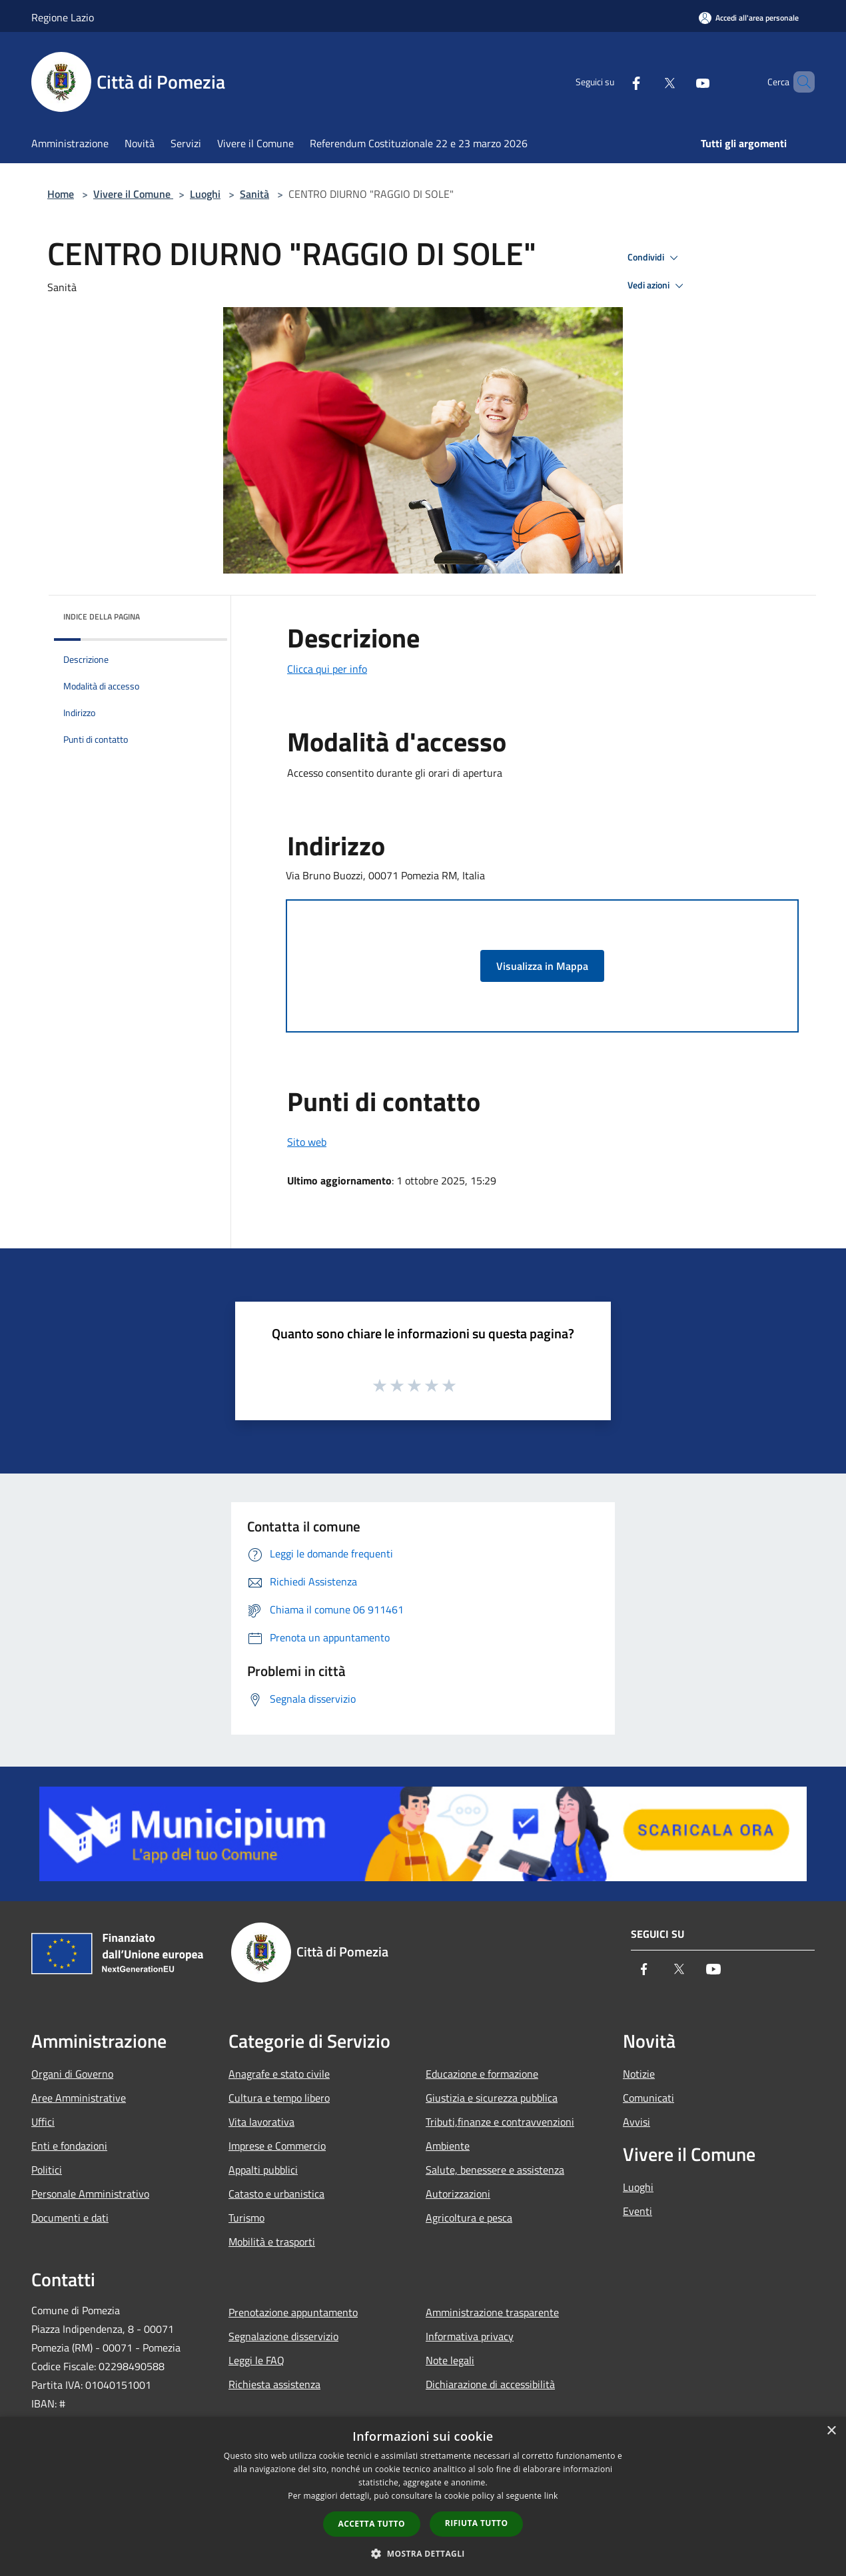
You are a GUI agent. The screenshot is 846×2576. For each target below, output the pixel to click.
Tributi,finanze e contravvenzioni (500, 2122)
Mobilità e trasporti (271, 2242)
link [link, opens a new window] (551, 2495)
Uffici (43, 2122)
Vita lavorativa (261, 2122)
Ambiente (448, 2146)
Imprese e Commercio (277, 2146)
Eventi (637, 2211)
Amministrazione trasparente (492, 2312)
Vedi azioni (657, 286)
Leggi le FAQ (256, 2360)
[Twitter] (647, 82)
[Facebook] (613, 82)
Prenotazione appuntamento (293, 2312)
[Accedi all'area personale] (749, 17)
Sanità (254, 194)
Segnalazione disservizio (283, 2336)
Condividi (655, 258)
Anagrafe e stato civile (279, 2074)
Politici (46, 2170)
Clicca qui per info (327, 669)
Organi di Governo (72, 2074)
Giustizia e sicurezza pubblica (492, 2098)
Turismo (246, 2218)
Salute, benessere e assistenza (495, 2170)
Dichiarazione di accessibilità (490, 2384)
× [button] (831, 2431)
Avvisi (636, 2122)
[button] (423, 2553)
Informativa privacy (470, 2336)
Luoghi (205, 194)
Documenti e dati (70, 2218)
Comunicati (648, 2098)
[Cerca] (799, 82)
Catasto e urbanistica (276, 2194)
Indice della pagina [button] (101, 616)
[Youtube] (680, 82)
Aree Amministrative (78, 2098)
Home (60, 194)
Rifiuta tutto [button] (476, 2523)
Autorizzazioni (458, 2194)
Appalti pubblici (263, 2170)
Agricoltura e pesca (469, 2218)
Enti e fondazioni (69, 2146)
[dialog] (423, 2496)
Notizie (639, 2074)
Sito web (306, 1142)
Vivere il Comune (133, 194)
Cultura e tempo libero (279, 2098)
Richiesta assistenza (274, 2384)
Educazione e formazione (482, 2074)
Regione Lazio (62, 17)
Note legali (450, 2360)
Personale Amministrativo (90, 2194)
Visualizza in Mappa (542, 966)
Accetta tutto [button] (371, 2523)
